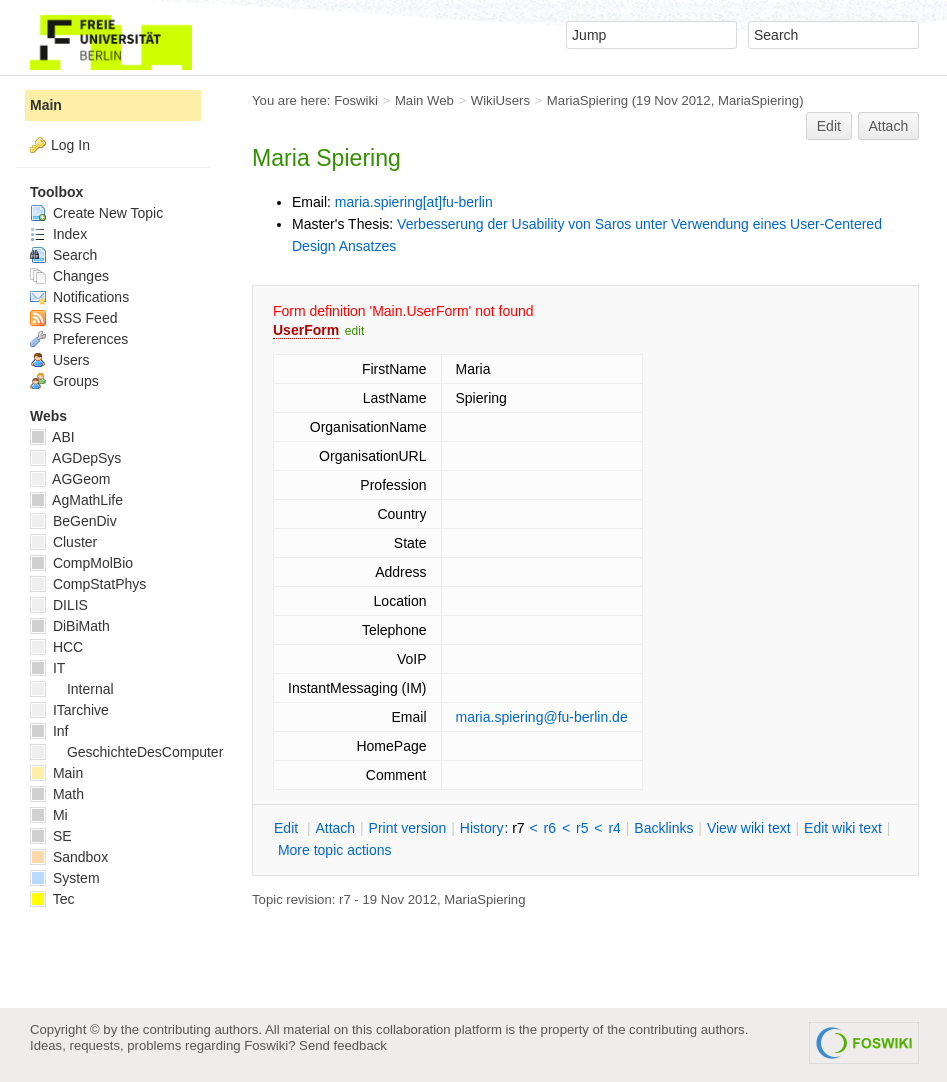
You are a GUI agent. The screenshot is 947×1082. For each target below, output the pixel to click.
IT (47, 668)
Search (63, 255)
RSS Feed (73, 318)
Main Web (424, 100)
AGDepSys (75, 458)
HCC (56, 647)
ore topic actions (335, 850)
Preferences (79, 339)
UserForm (306, 330)
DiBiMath (70, 626)
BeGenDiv (73, 521)
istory (482, 828)
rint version (408, 828)
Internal (72, 689)
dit (288, 828)
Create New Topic (96, 213)
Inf (49, 731)
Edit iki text (843, 828)
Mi (49, 815)
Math (57, 794)
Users (59, 360)
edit (354, 331)
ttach (335, 828)
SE (51, 836)
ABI (52, 437)
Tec (52, 899)
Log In (70, 145)
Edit (829, 126)
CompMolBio (81, 563)
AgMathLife (76, 500)
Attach (889, 126)
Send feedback (343, 1045)
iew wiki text (749, 828)
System (65, 878)
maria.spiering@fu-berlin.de (542, 717)
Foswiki (356, 100)
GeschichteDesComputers (130, 752)
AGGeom (70, 479)
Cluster (63, 542)
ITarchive (69, 710)
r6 (550, 828)
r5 (582, 828)
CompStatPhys (88, 584)
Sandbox (69, 857)
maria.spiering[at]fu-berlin (414, 202)
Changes (69, 276)
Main (46, 105)
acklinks (663, 828)
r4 (614, 828)
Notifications (79, 297)
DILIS (59, 605)
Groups (64, 381)
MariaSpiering (587, 100)
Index (58, 234)
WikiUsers (500, 100)
